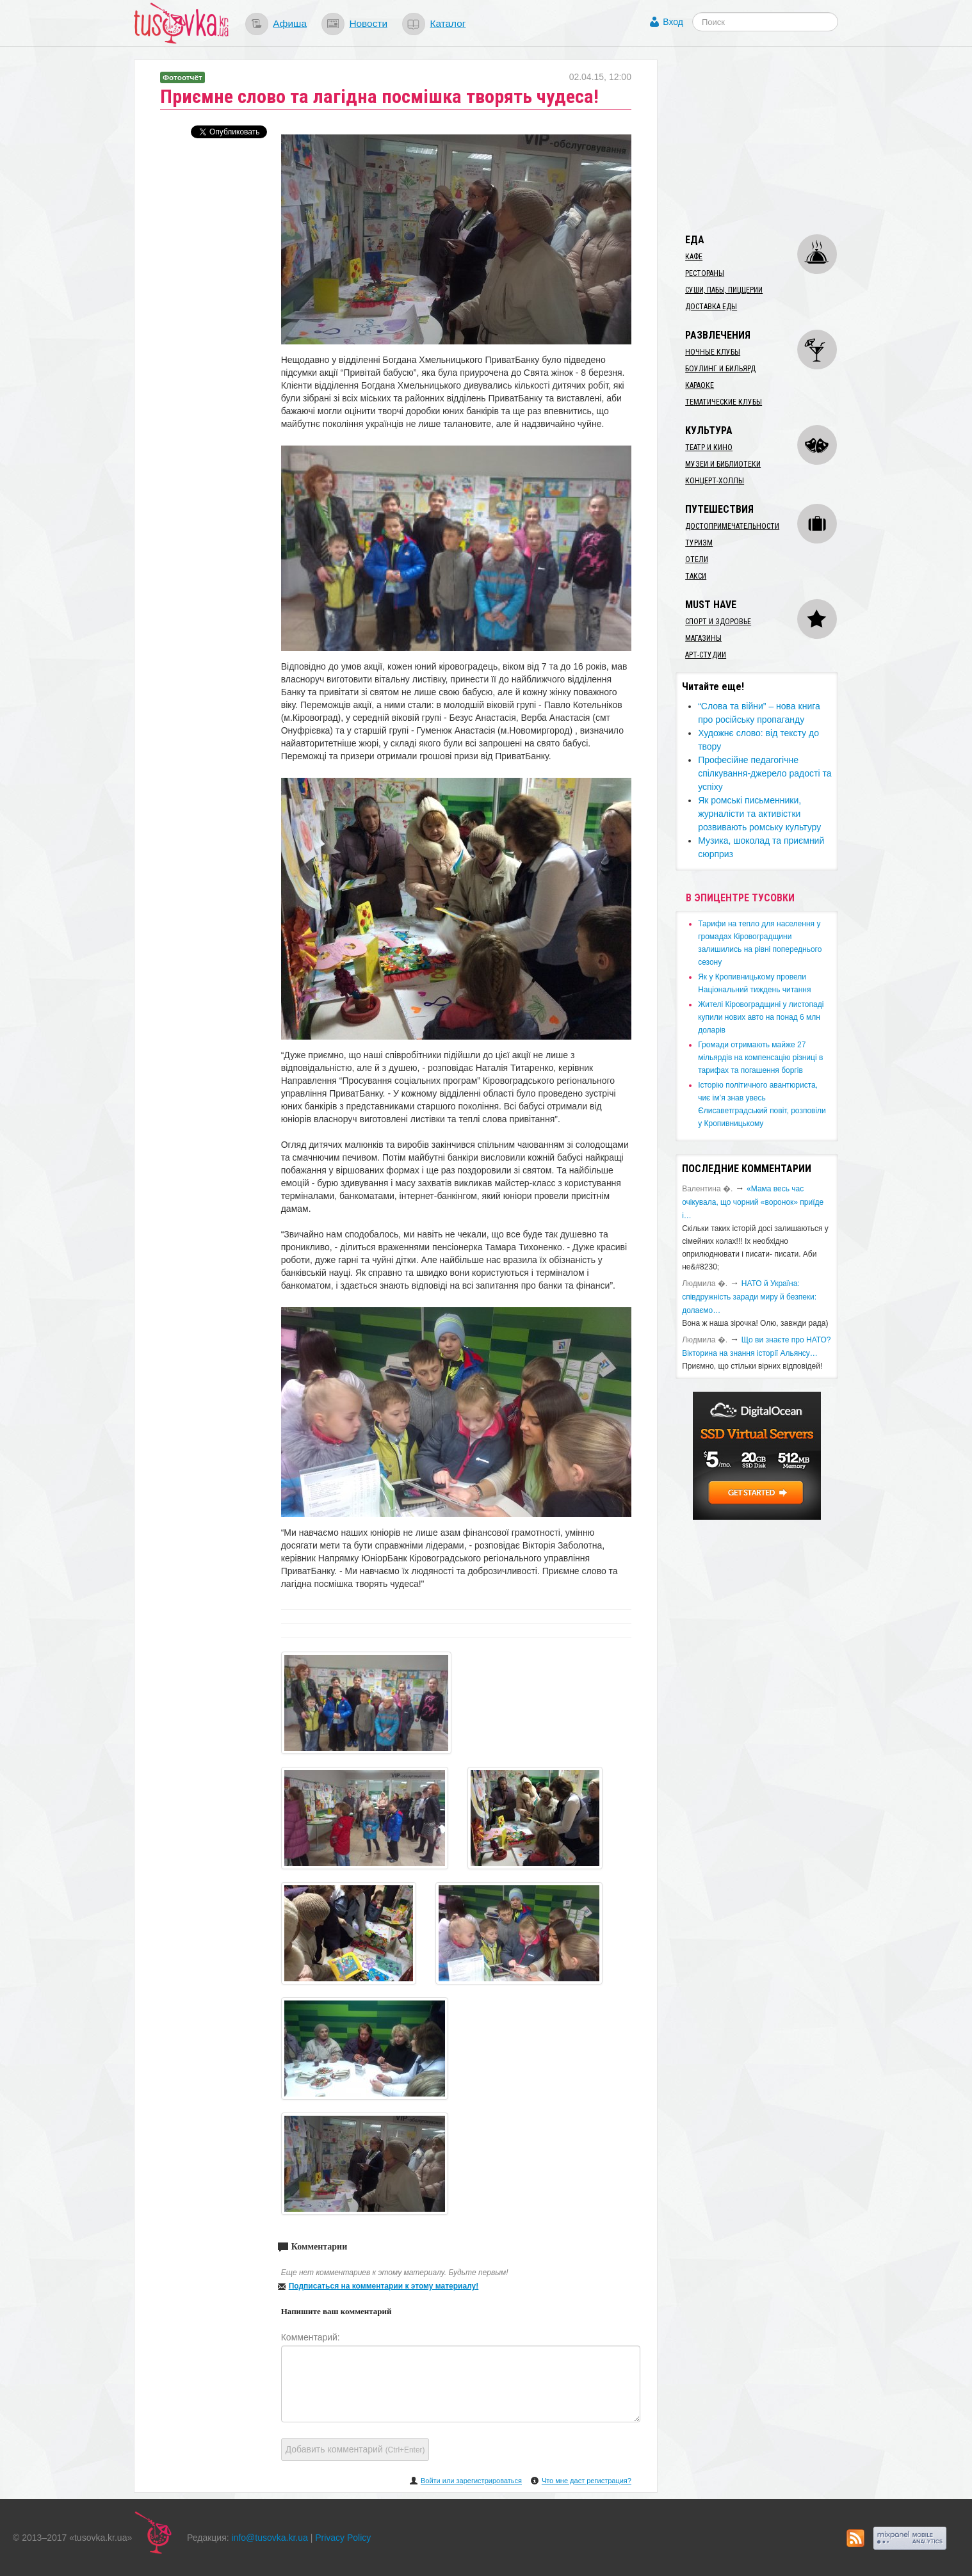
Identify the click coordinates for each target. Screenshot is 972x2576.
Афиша (290, 23)
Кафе (693, 256)
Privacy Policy (343, 2537)
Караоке (699, 385)
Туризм (699, 542)
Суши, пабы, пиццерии (724, 290)
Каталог (448, 23)
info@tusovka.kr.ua (270, 2537)
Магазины (703, 638)
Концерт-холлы (714, 480)
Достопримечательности (732, 526)
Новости (368, 23)
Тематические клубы (723, 402)
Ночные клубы (712, 352)
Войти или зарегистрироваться (471, 2480)
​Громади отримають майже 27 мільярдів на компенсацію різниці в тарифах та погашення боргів (760, 1057)
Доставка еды (711, 306)
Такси (695, 576)
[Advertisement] (772, 140)
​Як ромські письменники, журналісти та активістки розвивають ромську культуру (759, 813)
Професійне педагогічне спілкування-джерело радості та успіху (764, 773)
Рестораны (704, 273)
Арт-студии (705, 654)
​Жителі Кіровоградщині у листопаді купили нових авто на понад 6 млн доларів (760, 1017)
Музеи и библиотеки (723, 464)
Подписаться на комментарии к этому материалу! (384, 2286)
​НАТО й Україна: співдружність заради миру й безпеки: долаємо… (749, 1297)
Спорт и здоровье (718, 621)
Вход (673, 22)
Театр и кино (709, 447)
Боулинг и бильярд (720, 368)
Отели (696, 559)
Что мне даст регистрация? (586, 2480)
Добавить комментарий (355, 2449)
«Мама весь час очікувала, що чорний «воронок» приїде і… (752, 1202)
